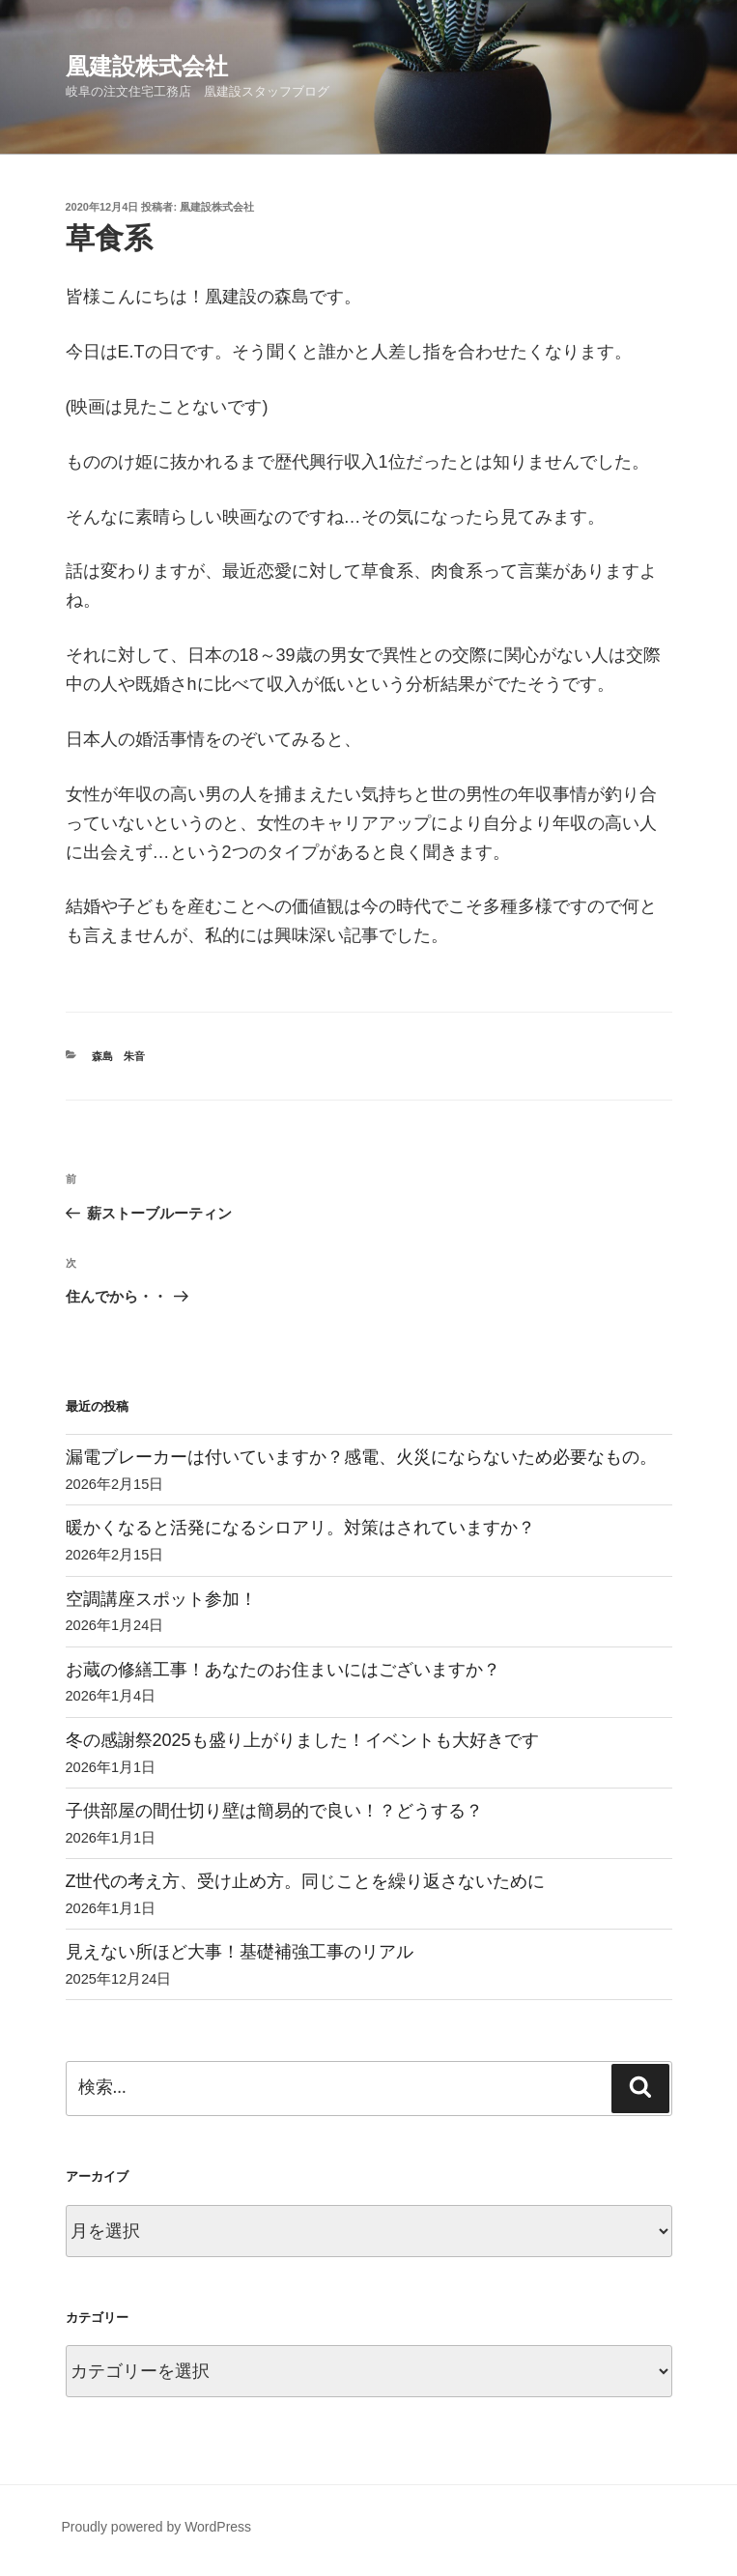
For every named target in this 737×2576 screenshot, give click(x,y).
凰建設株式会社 (147, 66)
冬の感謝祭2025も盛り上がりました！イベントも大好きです (302, 1740)
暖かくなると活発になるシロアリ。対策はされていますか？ (300, 1527)
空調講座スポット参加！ (161, 1599)
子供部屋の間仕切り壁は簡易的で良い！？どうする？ (274, 1810)
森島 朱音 (118, 1056)
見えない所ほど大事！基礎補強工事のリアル (239, 1951)
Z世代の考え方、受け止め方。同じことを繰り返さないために (306, 1881)
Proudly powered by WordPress (157, 2526)
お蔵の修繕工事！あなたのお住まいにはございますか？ (283, 1669)
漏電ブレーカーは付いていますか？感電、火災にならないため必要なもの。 (361, 1457)
